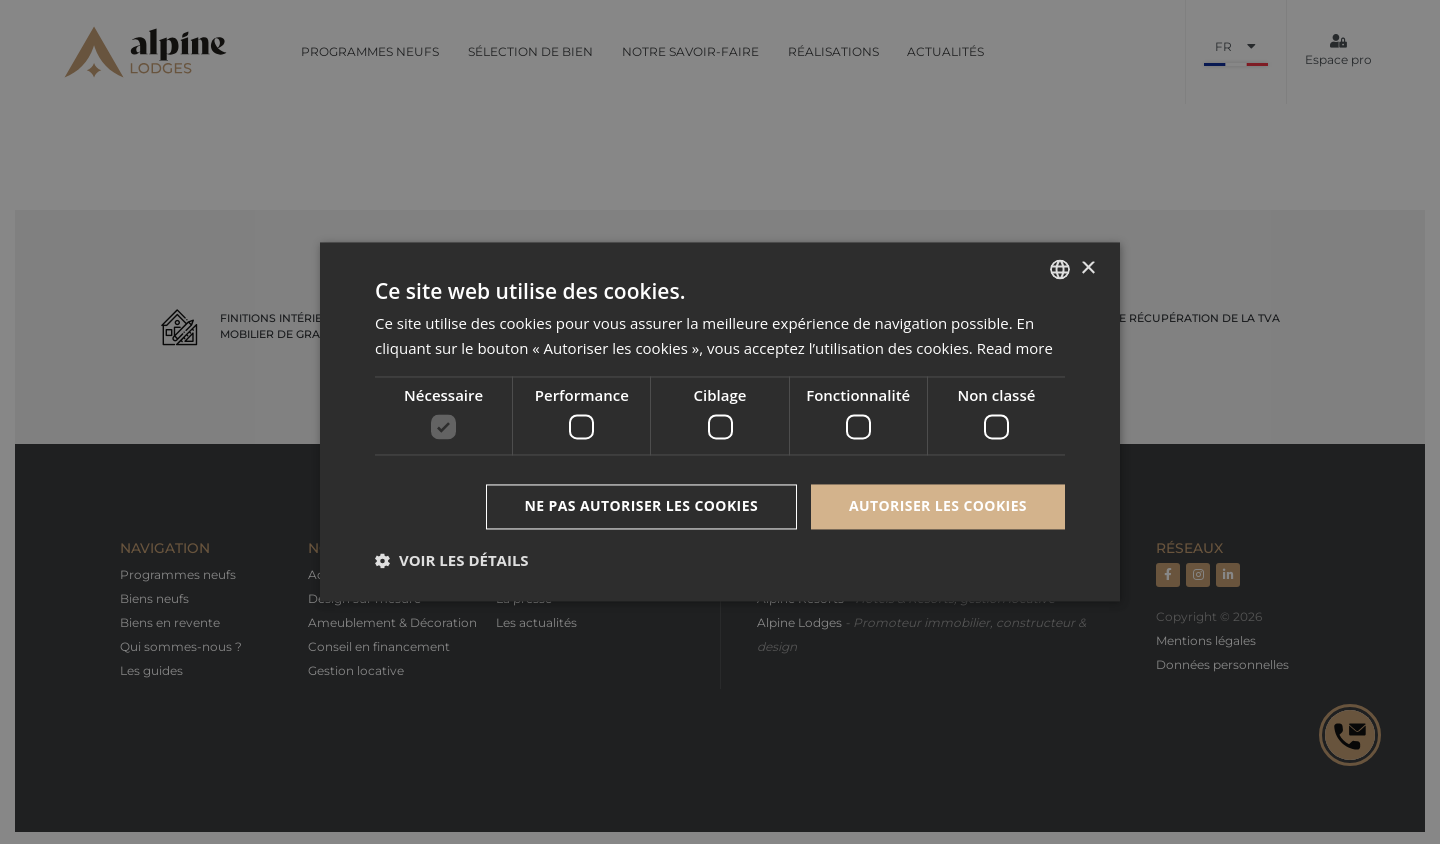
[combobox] (1060, 269)
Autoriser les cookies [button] (938, 506)
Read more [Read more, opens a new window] (1015, 349)
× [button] (1087, 268)
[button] (452, 561)
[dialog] (720, 421)
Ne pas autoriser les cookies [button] (641, 506)
